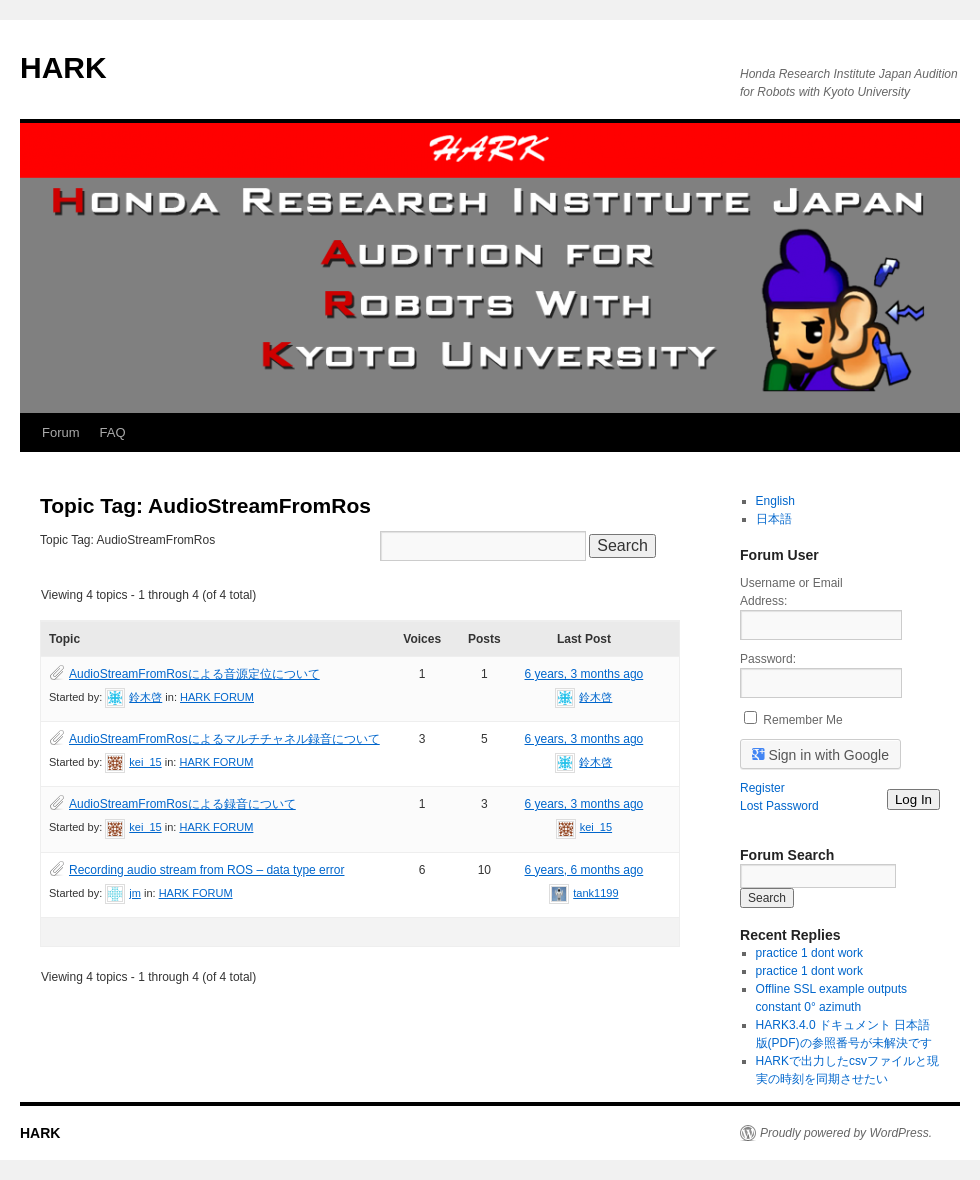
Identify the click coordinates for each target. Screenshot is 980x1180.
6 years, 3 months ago (584, 674)
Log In (913, 799)
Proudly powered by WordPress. (846, 1133)
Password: (768, 659)
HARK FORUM (217, 697)
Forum (61, 432)
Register (762, 788)
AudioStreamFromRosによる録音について (182, 804)
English (775, 501)
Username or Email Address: (791, 592)
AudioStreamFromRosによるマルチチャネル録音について (224, 739)
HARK (63, 67)
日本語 (774, 519)
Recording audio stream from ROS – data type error (206, 870)
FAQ (113, 432)
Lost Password (779, 806)
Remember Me (802, 720)
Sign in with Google (821, 754)
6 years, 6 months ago (584, 870)
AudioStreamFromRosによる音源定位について (194, 674)
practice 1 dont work (809, 953)
